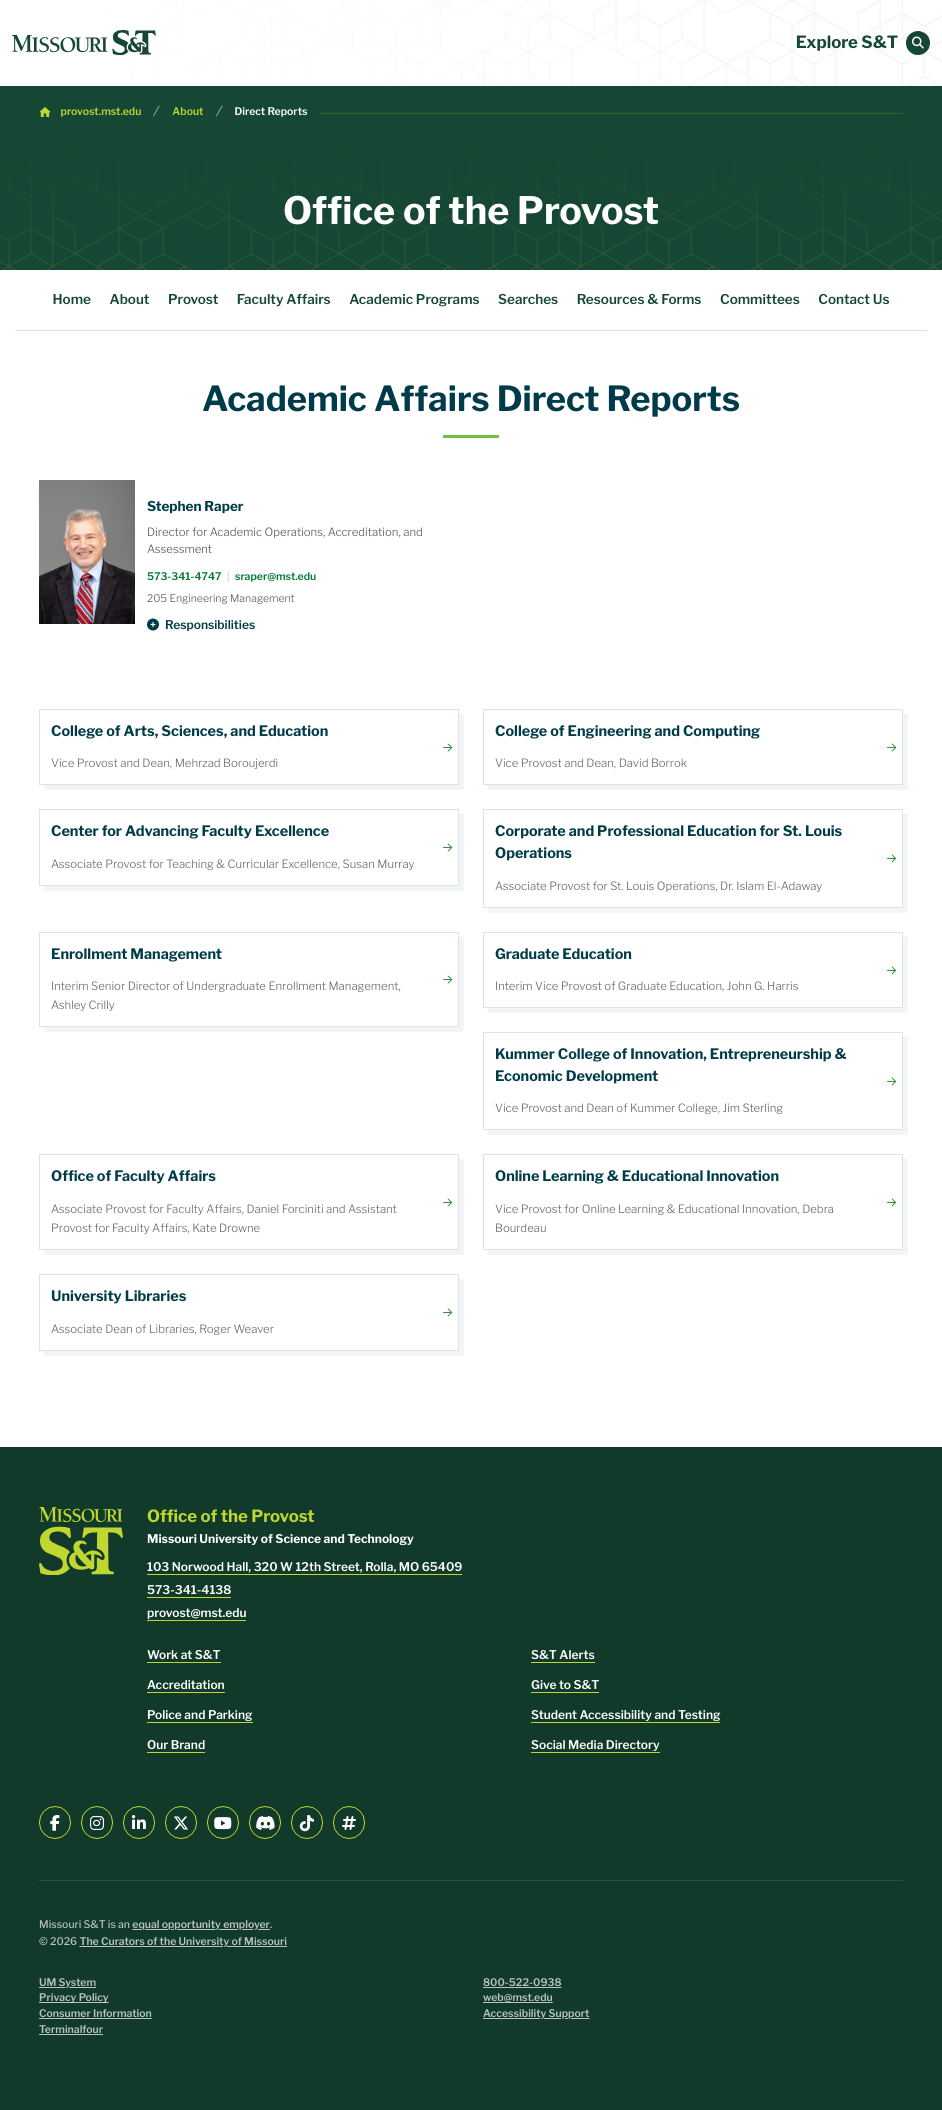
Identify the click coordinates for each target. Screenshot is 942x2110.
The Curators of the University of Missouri (183, 1941)
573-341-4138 (189, 1589)
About (187, 111)
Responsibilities (210, 624)
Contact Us (853, 300)
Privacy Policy (74, 1997)
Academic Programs (414, 300)
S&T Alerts (563, 1654)
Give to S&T (565, 1684)
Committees (760, 300)
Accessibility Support (536, 2013)
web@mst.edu (518, 1997)
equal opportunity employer (201, 1924)
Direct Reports (271, 111)
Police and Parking (200, 1714)
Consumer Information (95, 2013)
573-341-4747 (184, 576)
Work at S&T (184, 1654)
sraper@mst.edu (275, 576)
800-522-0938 (522, 1982)
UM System (67, 1982)
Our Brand (176, 1744)
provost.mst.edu (101, 111)
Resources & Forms (639, 300)
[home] (84, 43)
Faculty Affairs (284, 300)
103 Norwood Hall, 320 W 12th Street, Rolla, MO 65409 (304, 1566)
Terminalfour (71, 2029)
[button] (918, 43)
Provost (193, 300)
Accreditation (186, 1684)
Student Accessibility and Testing (625, 1714)
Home (72, 300)
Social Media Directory (595, 1744)
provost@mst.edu (196, 1612)
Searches (528, 300)
